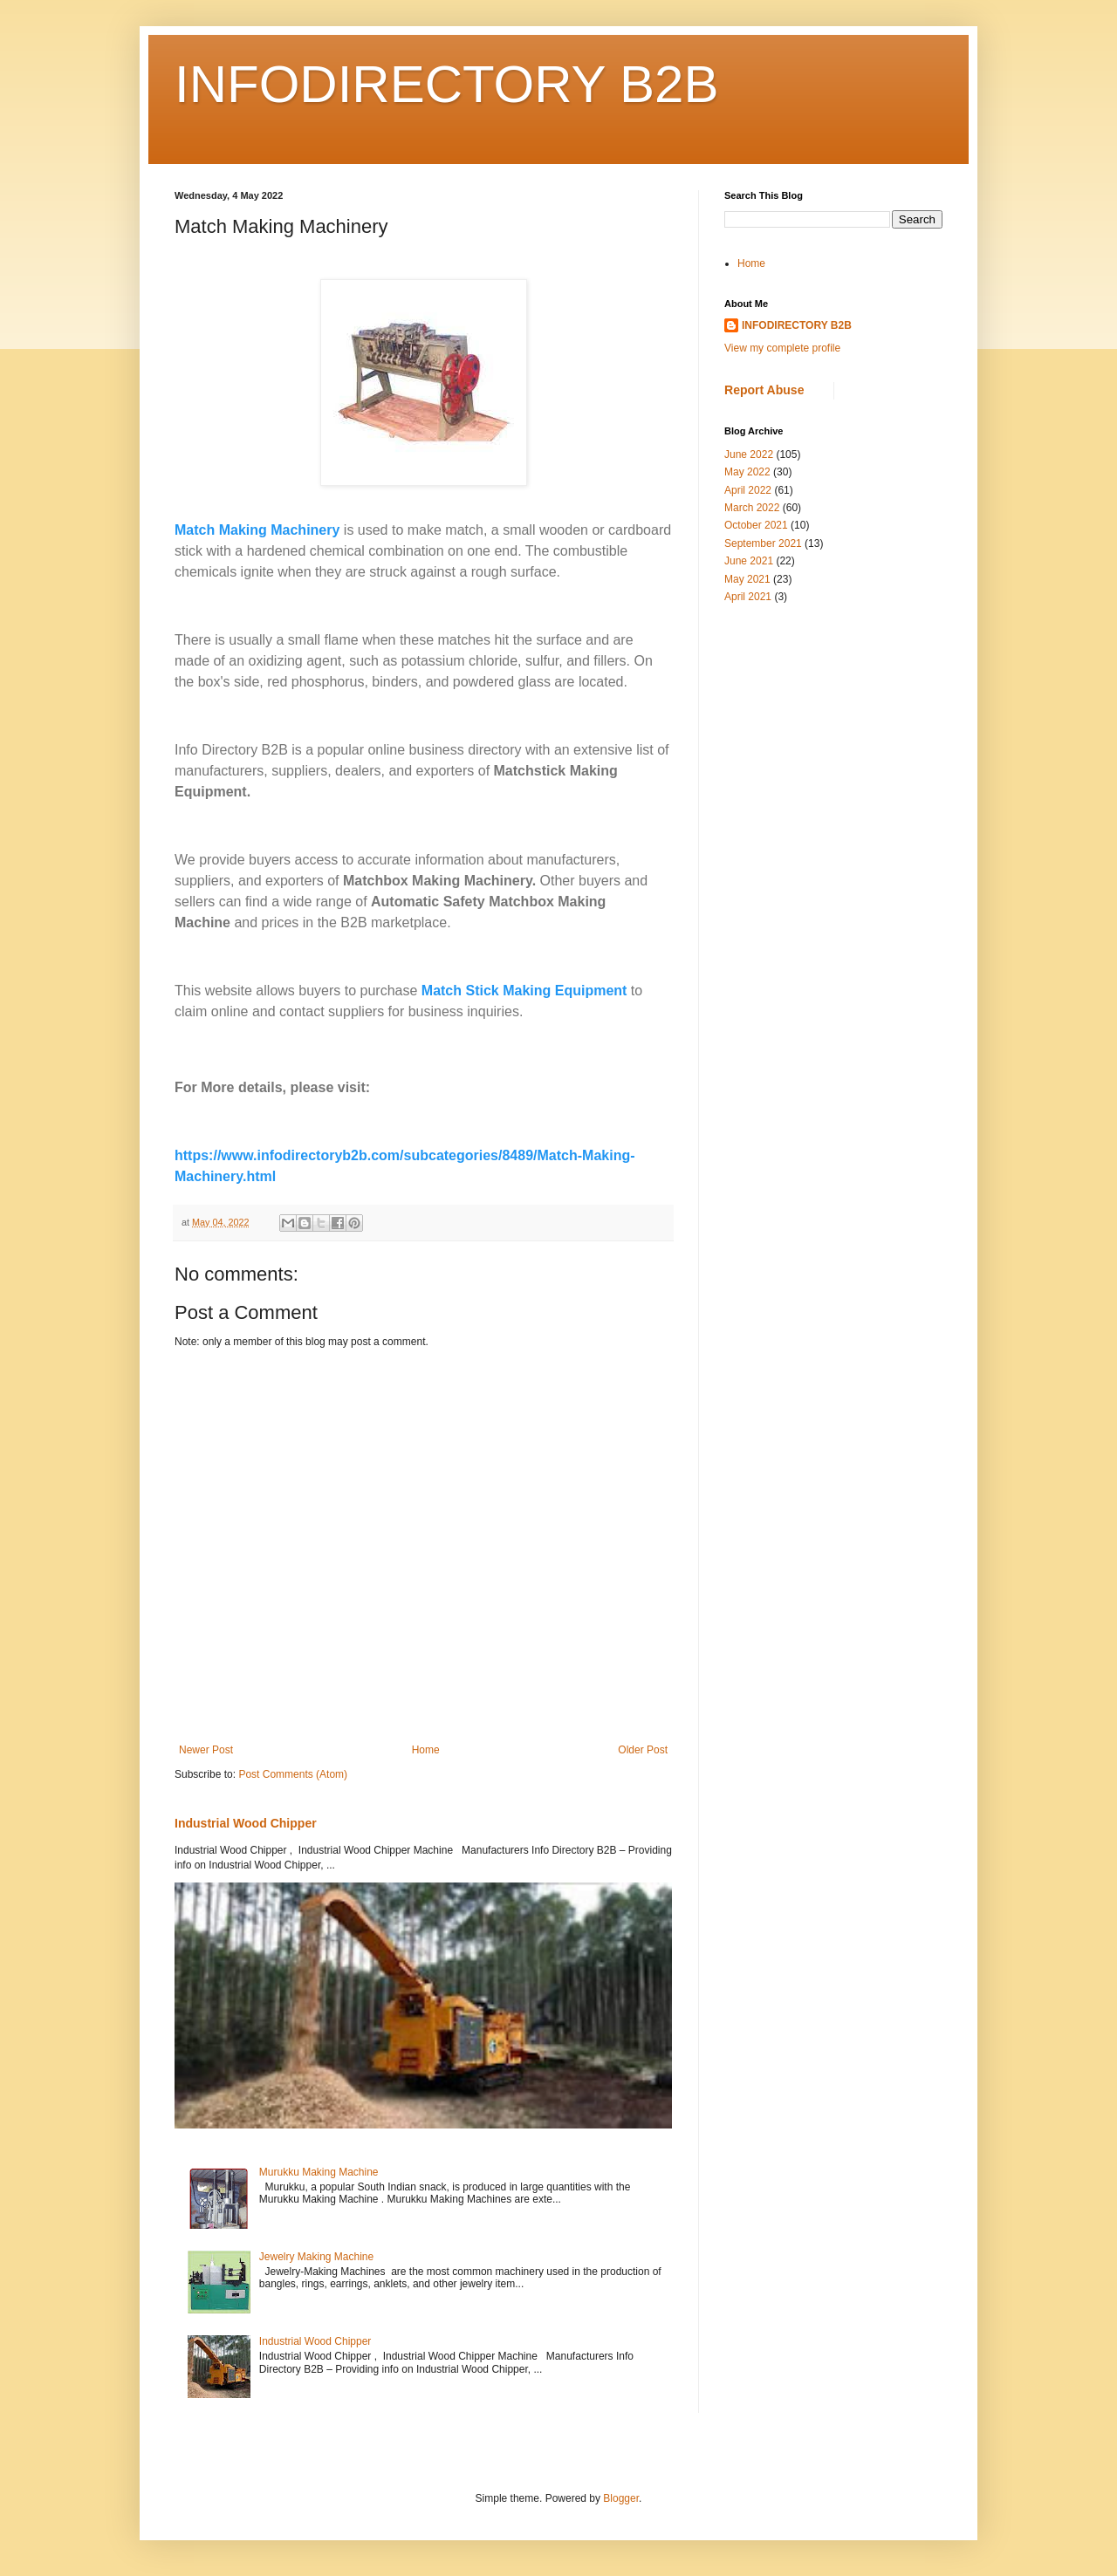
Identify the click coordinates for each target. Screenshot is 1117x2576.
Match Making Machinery (257, 530)
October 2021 (756, 525)
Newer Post (206, 1750)
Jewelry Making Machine (316, 2257)
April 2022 (747, 490)
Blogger (621, 2498)
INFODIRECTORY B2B (447, 84)
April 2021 (747, 597)
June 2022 (748, 454)
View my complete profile (782, 348)
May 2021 (747, 579)
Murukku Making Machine (319, 2172)
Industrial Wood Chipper (246, 1823)
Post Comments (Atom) (292, 1774)
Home (426, 1750)
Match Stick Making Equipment (524, 990)
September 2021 (763, 543)
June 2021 (748, 561)
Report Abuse (764, 390)
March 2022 (751, 508)
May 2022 (747, 472)
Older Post (643, 1750)
